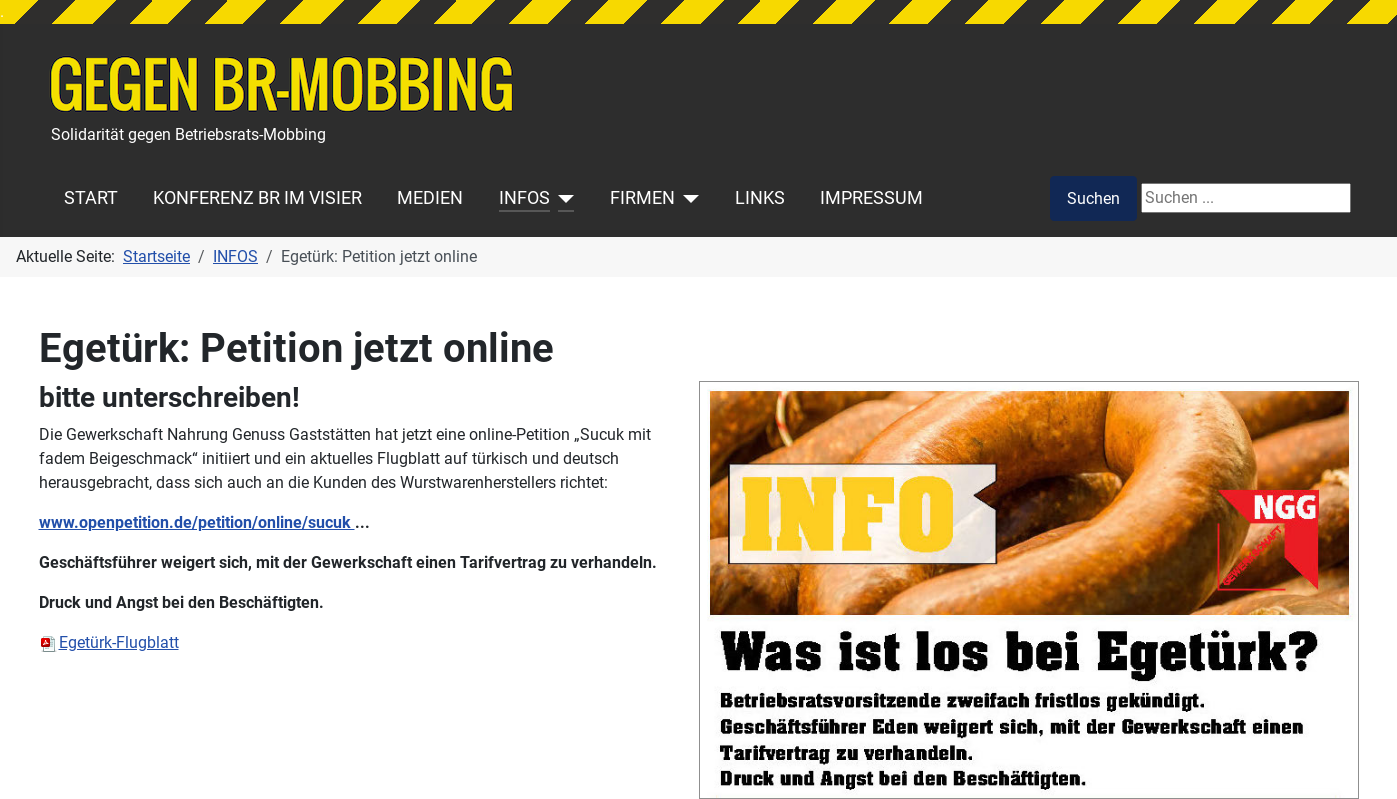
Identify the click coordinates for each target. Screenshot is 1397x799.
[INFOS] (562, 198)
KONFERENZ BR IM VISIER (257, 198)
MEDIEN (430, 198)
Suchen (1093, 198)
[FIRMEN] (687, 198)
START (91, 198)
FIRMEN (642, 198)
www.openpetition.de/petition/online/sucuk (197, 522)
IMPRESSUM (871, 198)
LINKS (760, 198)
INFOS (524, 198)
